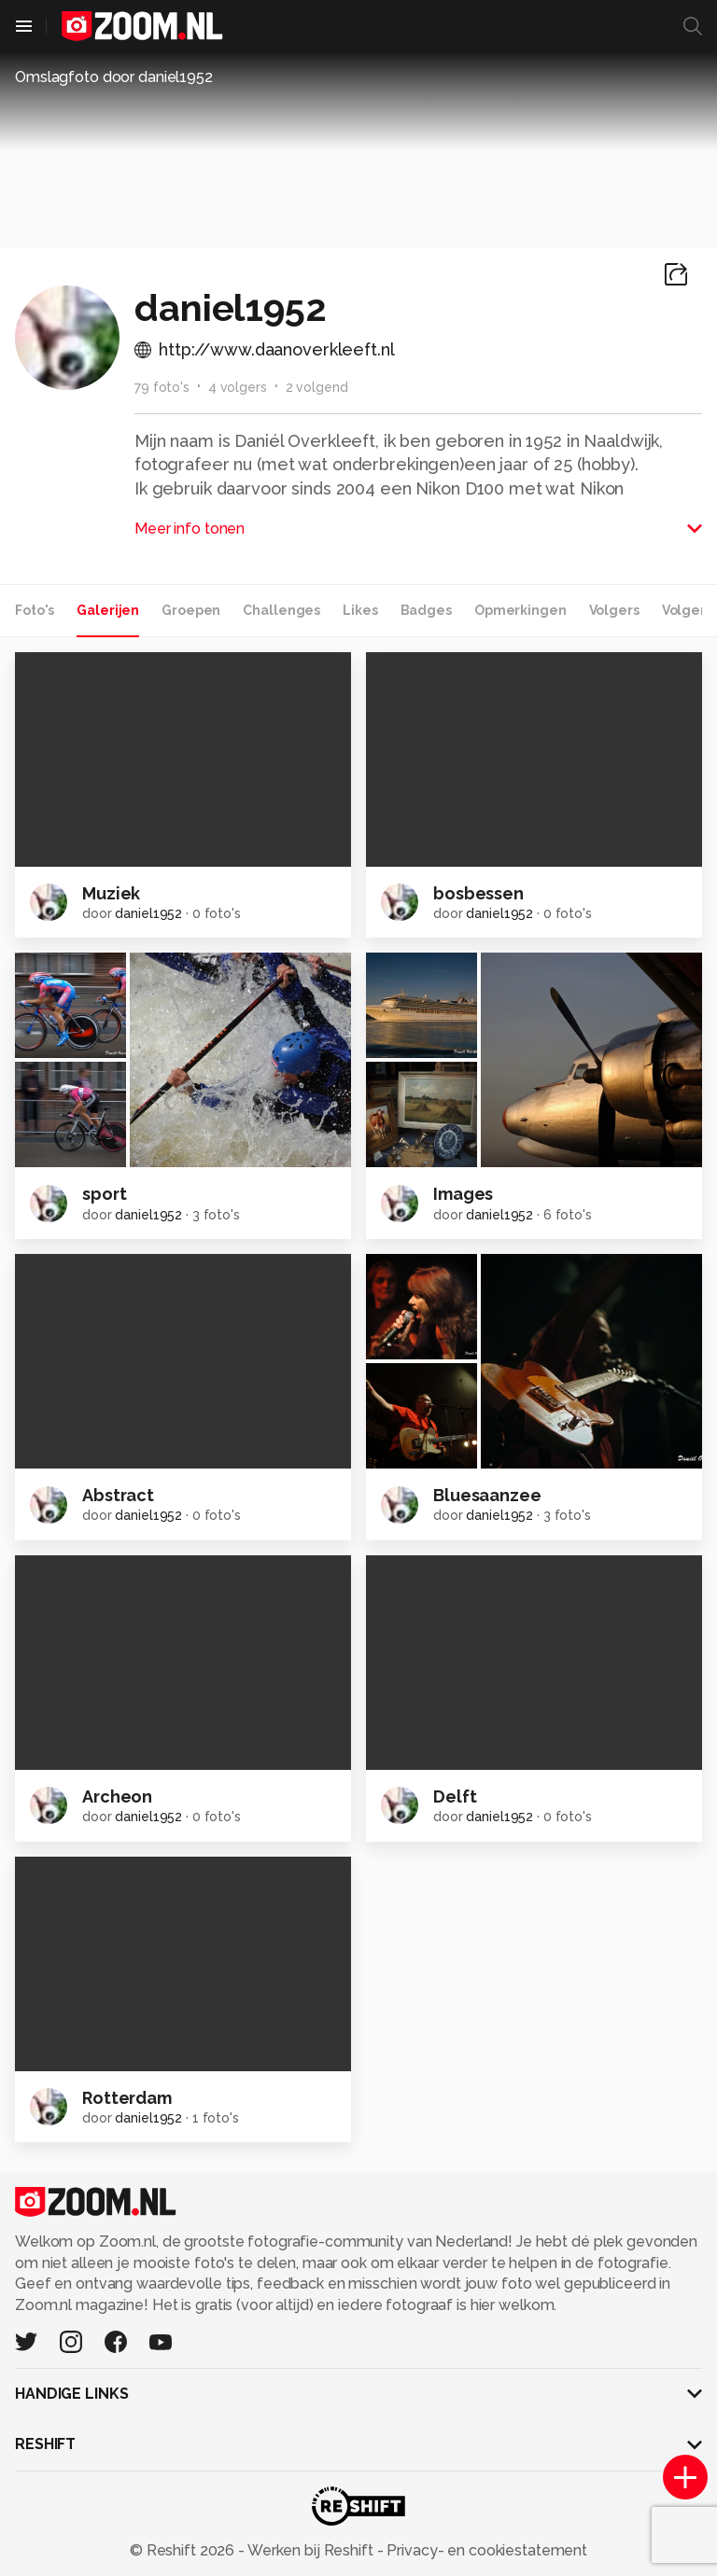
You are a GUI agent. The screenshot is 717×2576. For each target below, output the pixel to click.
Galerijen (108, 610)
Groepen (191, 610)
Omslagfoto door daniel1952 (114, 77)
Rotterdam (127, 2098)
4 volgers (237, 387)
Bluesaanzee (487, 1495)
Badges (426, 610)
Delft (454, 1796)
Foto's (34, 610)
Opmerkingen (520, 610)
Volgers (614, 610)
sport (104, 1194)
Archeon (117, 1796)
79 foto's (162, 387)
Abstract (118, 1495)
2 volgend (317, 387)
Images (463, 1194)
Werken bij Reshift (311, 2550)
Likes (360, 610)
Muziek (111, 893)
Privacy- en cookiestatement (485, 2550)
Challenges (281, 610)
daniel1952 (148, 913)
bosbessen (478, 893)
